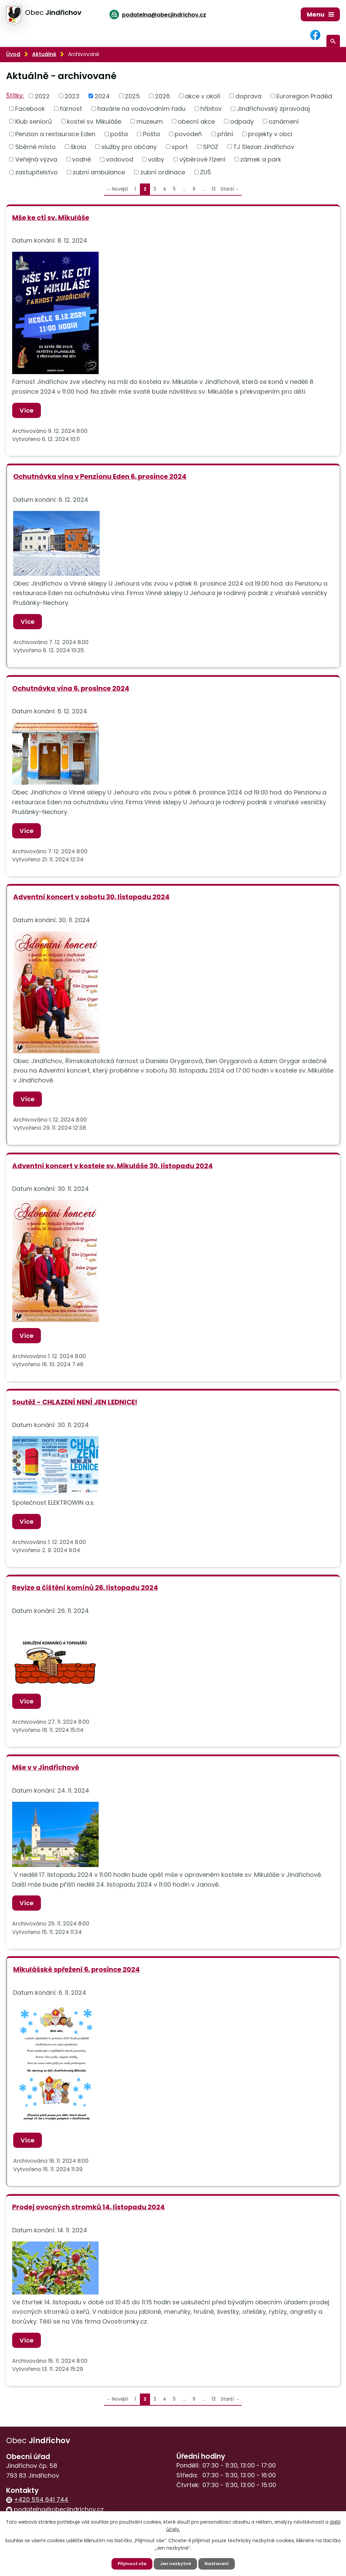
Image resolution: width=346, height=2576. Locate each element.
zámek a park (260, 159)
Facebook (30, 108)
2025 (132, 96)
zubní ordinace (162, 172)
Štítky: (15, 95)
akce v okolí (202, 96)
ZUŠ (205, 172)
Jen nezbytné (175, 2563)
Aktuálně (44, 54)
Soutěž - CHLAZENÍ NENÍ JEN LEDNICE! (74, 1402)
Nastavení (218, 2563)
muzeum (150, 121)
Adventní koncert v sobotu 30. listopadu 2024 (91, 897)
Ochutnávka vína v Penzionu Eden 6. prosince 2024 (100, 476)
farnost (71, 108)
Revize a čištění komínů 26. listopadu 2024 (85, 1587)
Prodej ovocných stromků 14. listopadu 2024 (88, 2207)
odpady (242, 121)
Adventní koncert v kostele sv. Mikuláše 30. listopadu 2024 (112, 1166)
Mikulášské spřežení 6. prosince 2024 (76, 1969)
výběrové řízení (202, 159)
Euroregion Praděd (304, 96)
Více (28, 410)
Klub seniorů (33, 121)
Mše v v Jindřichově (45, 1767)
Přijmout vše (130, 2563)
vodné (81, 159)
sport (180, 146)
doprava (249, 96)
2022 (42, 96)
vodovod (119, 159)
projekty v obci (270, 134)
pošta (119, 134)
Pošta (151, 134)
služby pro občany (129, 146)
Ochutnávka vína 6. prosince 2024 (70, 688)
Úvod (13, 54)
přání (225, 134)
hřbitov (211, 108)
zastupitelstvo (36, 172)
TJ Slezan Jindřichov (263, 146)
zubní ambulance (99, 172)
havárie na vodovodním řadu (141, 108)
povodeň (188, 134)
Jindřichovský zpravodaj (273, 108)
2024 (102, 96)
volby (156, 159)
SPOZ (210, 146)
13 (214, 189)
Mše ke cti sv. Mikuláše (50, 217)
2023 (72, 96)
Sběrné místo (35, 146)
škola (78, 146)
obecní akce (196, 121)
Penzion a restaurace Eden (55, 134)
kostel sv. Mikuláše (94, 121)
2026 (162, 96)
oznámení (284, 121)
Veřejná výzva (36, 159)
